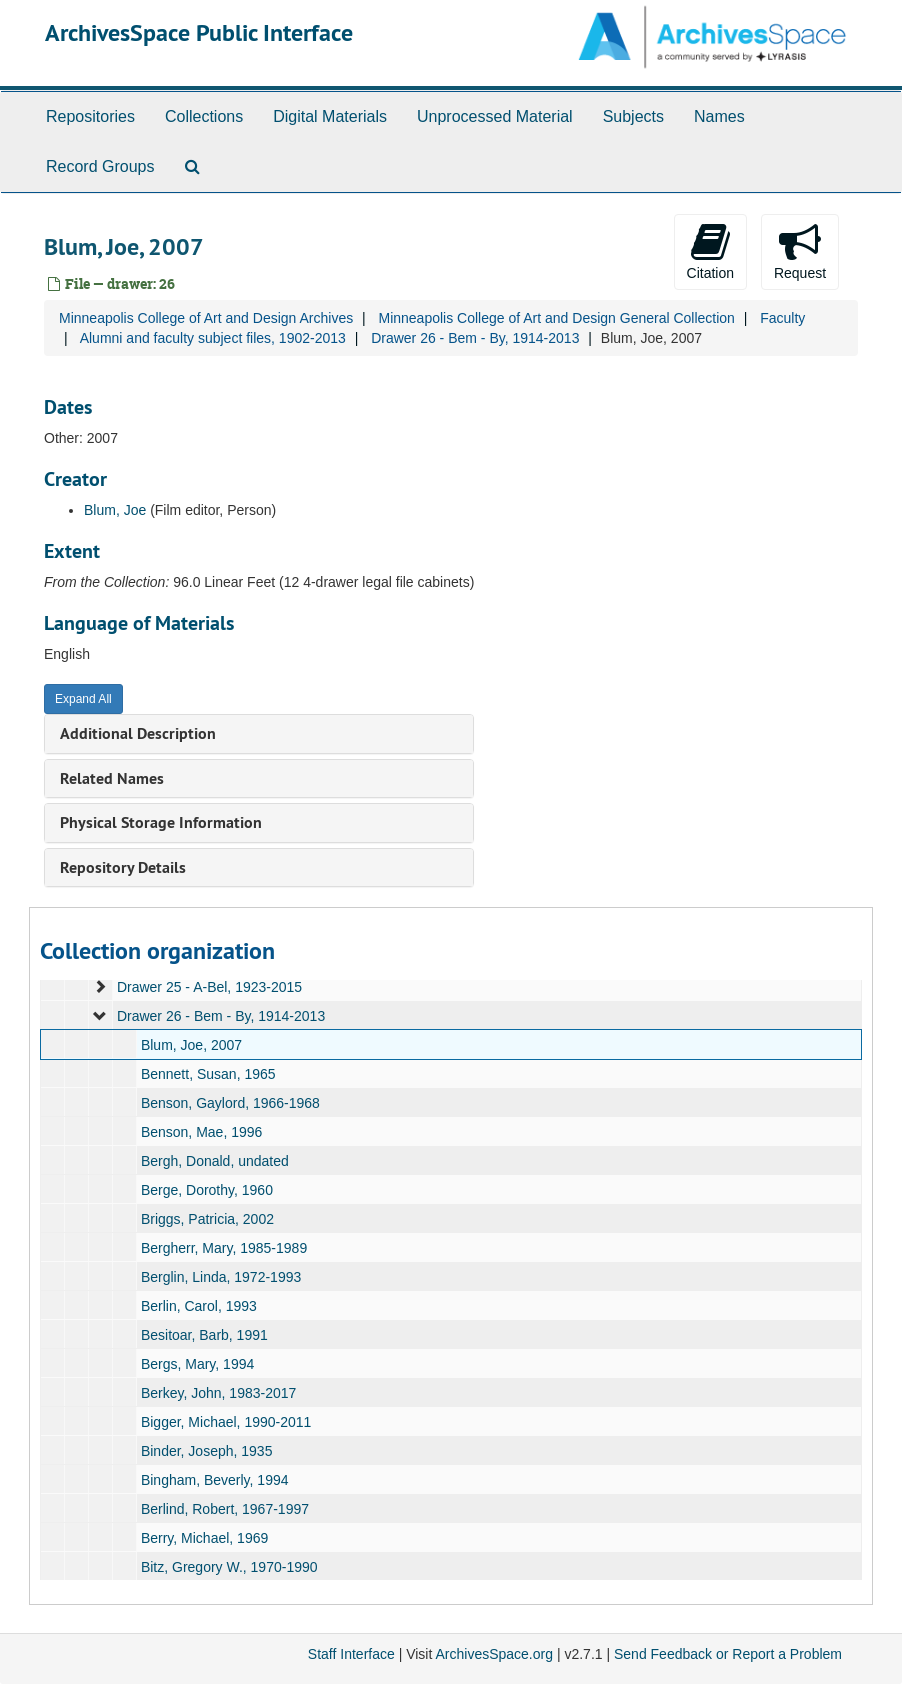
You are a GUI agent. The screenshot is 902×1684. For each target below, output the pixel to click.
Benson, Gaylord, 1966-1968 (230, 1103)
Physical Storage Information (161, 822)
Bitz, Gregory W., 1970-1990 (229, 1567)
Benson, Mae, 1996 (201, 1132)
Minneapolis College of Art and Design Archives (206, 318)
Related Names (112, 778)
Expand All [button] (83, 699)
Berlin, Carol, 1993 (199, 1306)
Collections (204, 116)
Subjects (633, 116)
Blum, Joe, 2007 (191, 1045)
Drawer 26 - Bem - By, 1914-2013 (475, 338)
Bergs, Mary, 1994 (197, 1364)
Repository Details (123, 867)
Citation (710, 251)
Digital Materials (330, 116)
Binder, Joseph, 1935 (207, 1451)
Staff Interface (351, 1654)
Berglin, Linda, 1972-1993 (221, 1277)
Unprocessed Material (495, 116)
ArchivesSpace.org (494, 1654)
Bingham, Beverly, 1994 (215, 1480)
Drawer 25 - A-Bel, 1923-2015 (209, 987)
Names (719, 116)
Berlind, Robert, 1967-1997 (225, 1509)
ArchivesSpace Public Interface (199, 32)
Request (800, 251)
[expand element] (100, 987)
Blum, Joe (115, 510)
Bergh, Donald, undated (215, 1161)
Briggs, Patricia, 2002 (207, 1219)
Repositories (90, 116)
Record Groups (100, 166)
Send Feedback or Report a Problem (728, 1654)
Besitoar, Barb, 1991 (204, 1335)
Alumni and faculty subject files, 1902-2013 (213, 338)
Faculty (782, 318)
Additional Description (138, 733)
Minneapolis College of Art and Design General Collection (556, 318)
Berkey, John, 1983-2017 (218, 1393)
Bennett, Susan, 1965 (208, 1074)
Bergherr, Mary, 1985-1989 (224, 1248)
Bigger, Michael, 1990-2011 (226, 1422)
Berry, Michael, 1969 (204, 1538)
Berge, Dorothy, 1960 (207, 1190)
